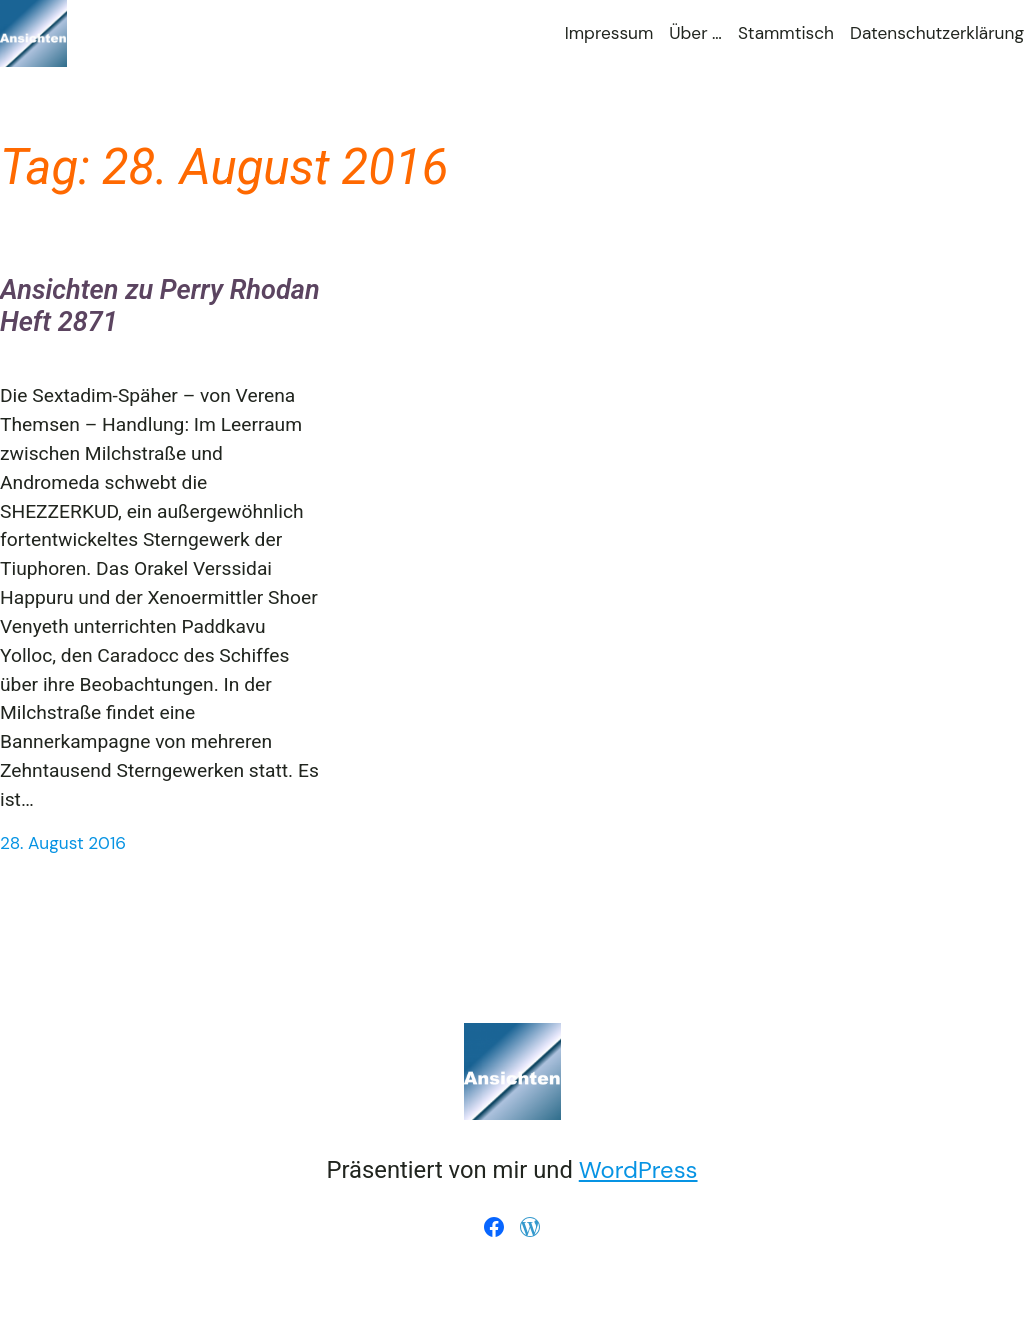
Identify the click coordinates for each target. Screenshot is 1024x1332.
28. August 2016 (63, 843)
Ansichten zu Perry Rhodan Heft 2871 (160, 306)
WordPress (638, 1169)
